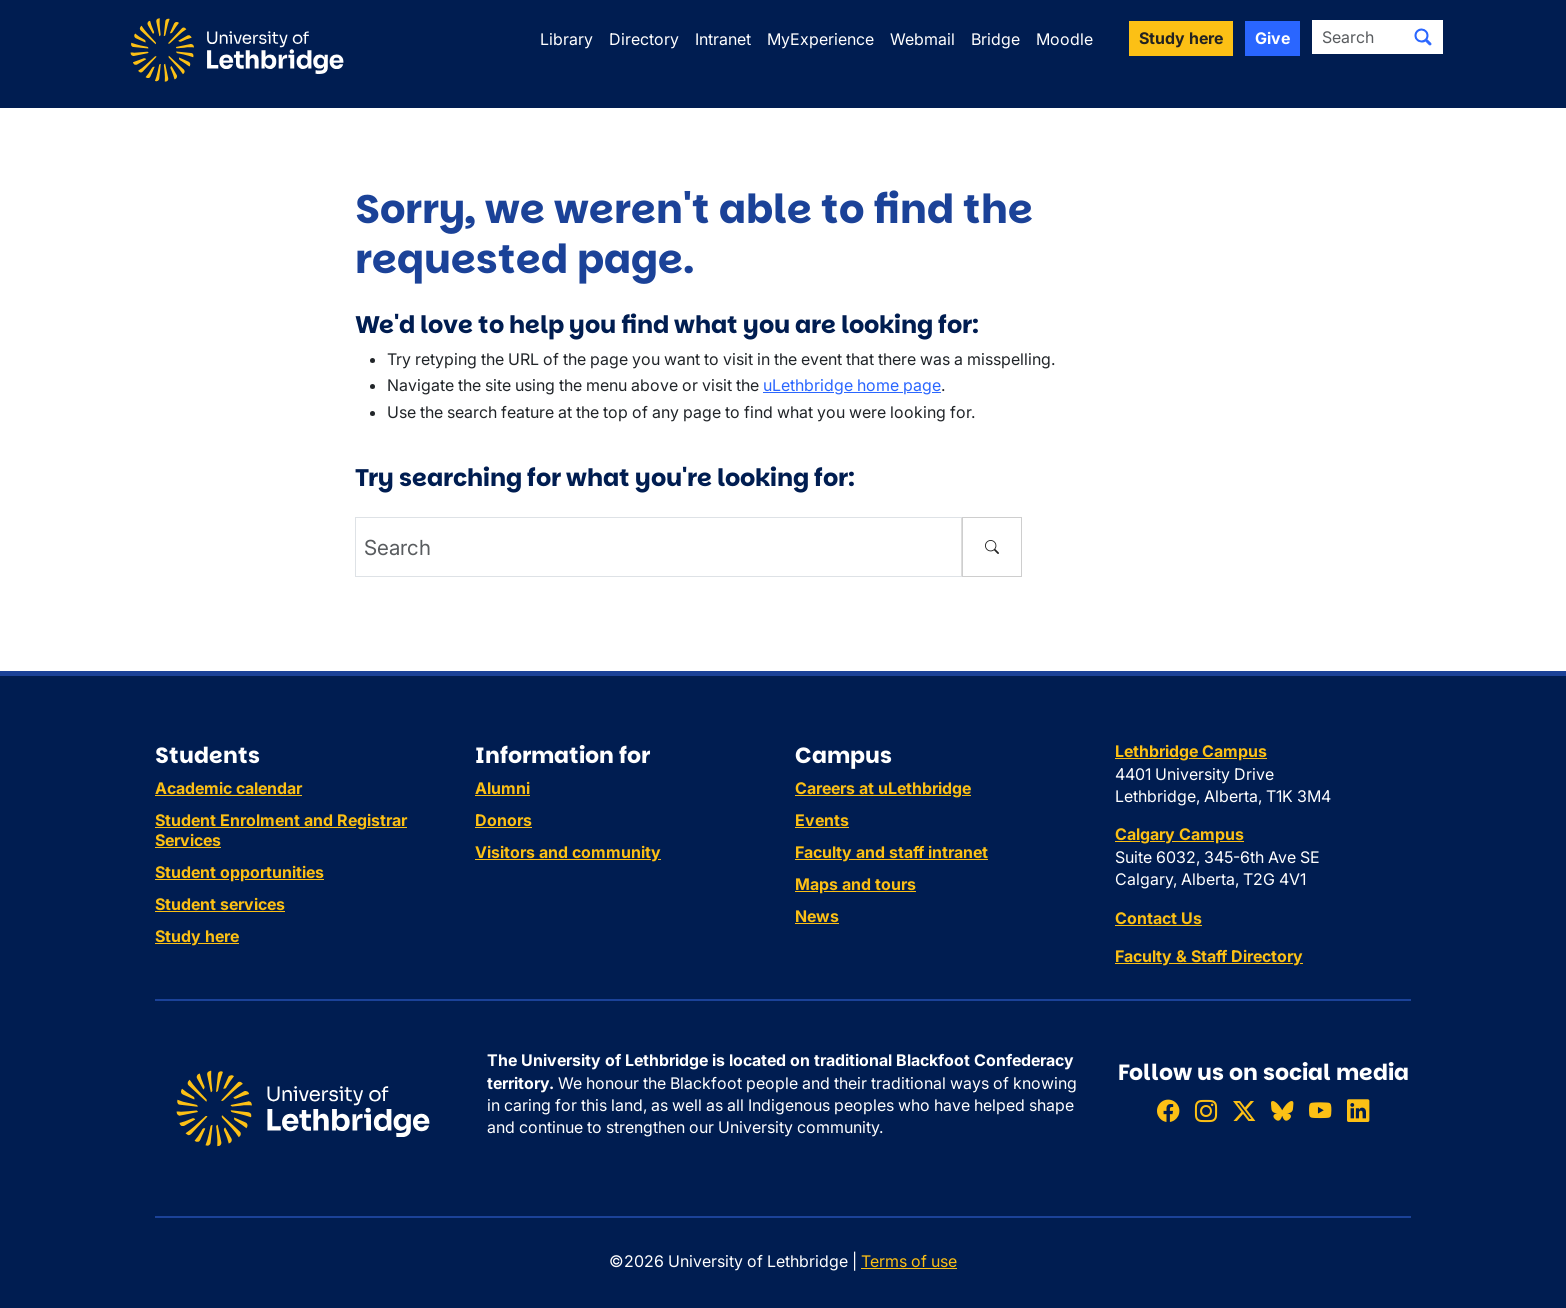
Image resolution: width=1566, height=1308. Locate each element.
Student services (220, 904)
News (817, 916)
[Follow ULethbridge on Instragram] (1206, 1110)
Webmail (922, 39)
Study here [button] (1181, 38)
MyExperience (820, 39)
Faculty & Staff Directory (1209, 956)
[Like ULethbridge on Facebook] (1168, 1110)
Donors (503, 820)
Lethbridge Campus (1191, 751)
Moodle (1064, 39)
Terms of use (909, 1261)
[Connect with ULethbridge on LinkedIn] (1358, 1110)
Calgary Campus (1179, 834)
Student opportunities (239, 872)
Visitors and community (568, 852)
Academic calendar (228, 788)
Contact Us (1158, 918)
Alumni (502, 788)
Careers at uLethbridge (883, 788)
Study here (197, 936)
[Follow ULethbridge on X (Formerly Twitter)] (1244, 1110)
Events (822, 820)
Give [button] (1272, 38)
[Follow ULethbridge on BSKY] (1282, 1110)
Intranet (723, 39)
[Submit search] (1423, 37)
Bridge (995, 39)
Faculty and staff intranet (891, 852)
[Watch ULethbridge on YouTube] (1320, 1110)
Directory (644, 39)
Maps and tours (855, 884)
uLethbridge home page (852, 385)
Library (566, 39)
